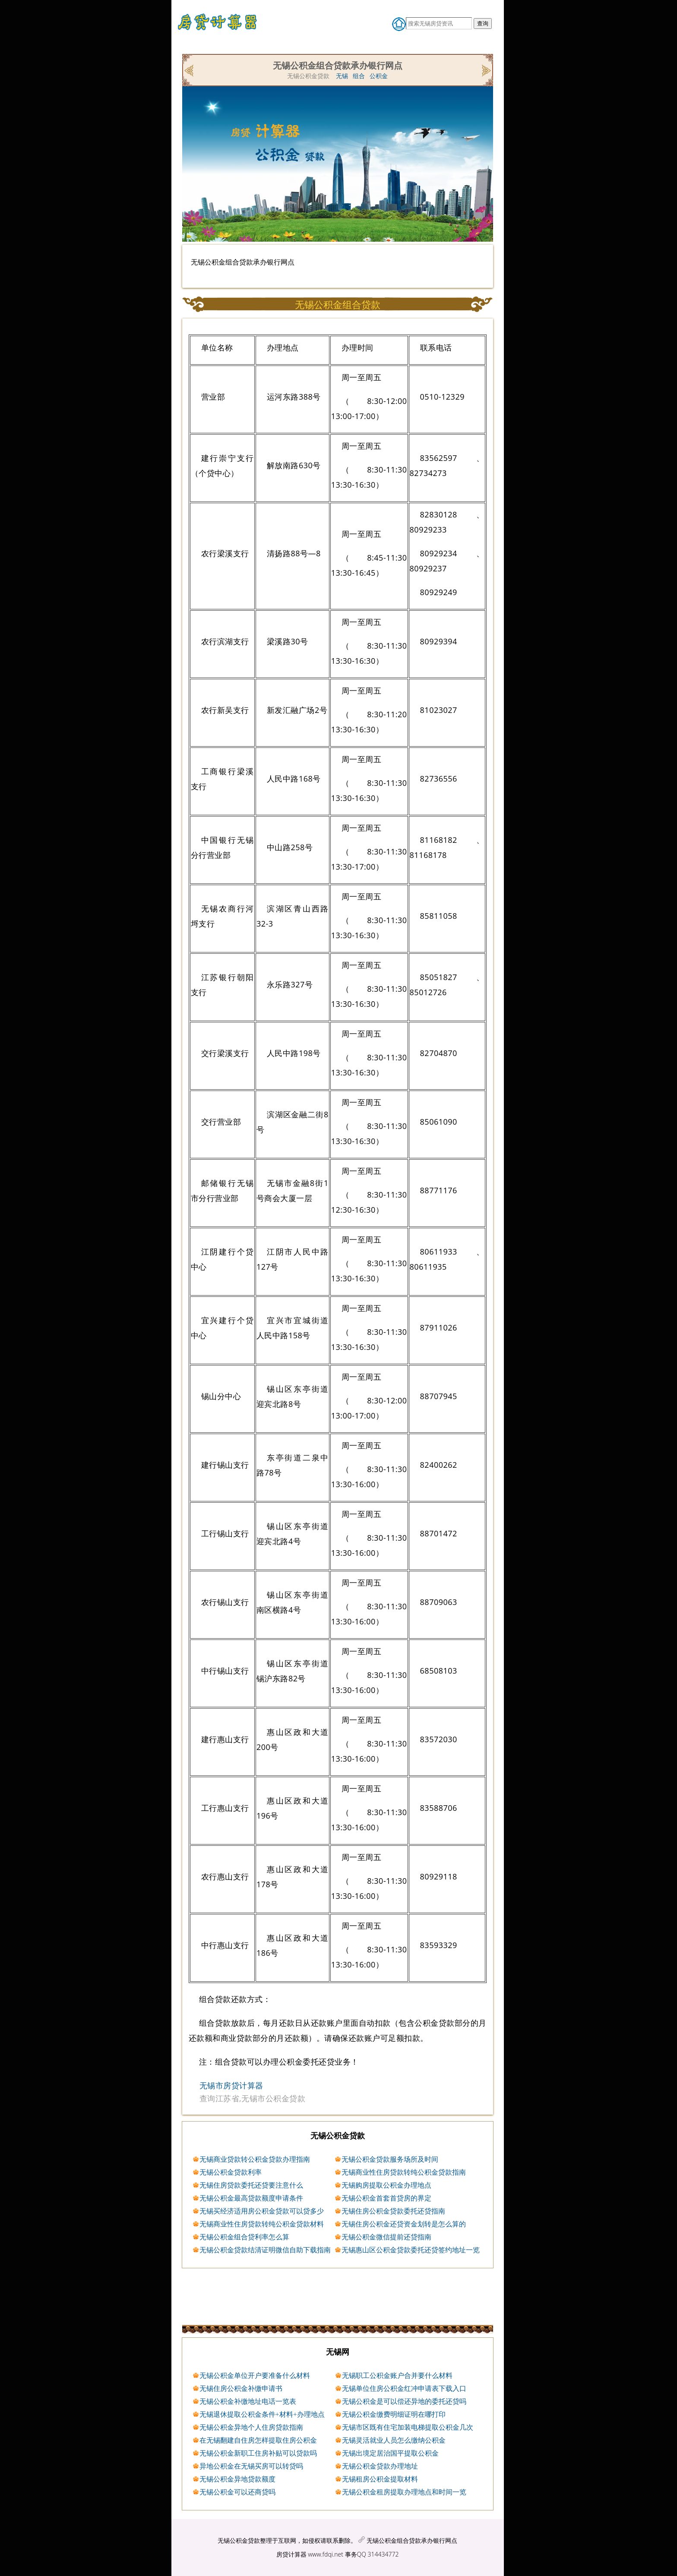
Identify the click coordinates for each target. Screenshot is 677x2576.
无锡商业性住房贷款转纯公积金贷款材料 (261, 2224)
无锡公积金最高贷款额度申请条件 (251, 2198)
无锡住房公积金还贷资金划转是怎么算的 (404, 2224)
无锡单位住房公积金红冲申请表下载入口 (404, 2388)
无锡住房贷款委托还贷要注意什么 (251, 2185)
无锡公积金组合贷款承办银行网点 (412, 2540)
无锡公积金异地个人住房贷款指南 (251, 2427)
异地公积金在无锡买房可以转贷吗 (251, 2466)
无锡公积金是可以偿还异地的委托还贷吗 (404, 2401)
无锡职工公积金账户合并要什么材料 (397, 2375)
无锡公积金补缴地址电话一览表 (247, 2401)
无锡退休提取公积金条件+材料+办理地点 (262, 2414)
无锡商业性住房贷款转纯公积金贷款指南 (404, 2172)
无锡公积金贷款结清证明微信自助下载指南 (265, 2249)
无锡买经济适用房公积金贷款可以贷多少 (261, 2211)
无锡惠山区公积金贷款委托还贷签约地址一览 (411, 2249)
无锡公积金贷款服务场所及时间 (390, 2159)
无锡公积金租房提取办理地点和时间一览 (404, 2492)
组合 (359, 76)
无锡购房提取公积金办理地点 (386, 2185)
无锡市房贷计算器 (231, 2085)
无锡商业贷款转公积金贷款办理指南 (254, 2159)
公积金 (379, 76)
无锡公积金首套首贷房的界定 (386, 2198)
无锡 (342, 76)
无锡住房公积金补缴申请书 (240, 2388)
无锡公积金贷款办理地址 (380, 2466)
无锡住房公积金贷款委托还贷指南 (393, 2211)
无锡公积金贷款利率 (230, 2172)
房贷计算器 (291, 2554)
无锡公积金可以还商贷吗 (237, 2492)
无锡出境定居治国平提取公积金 (390, 2453)
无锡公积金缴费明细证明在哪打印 (394, 2414)
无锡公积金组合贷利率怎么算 (244, 2237)
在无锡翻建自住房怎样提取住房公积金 (258, 2440)
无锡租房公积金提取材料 (380, 2479)
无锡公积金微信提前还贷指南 (386, 2237)
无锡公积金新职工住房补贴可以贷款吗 (258, 2453)
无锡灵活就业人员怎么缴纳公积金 (394, 2440)
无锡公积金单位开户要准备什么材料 (254, 2375)
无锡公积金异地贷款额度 (237, 2479)
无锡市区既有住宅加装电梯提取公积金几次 (407, 2427)
